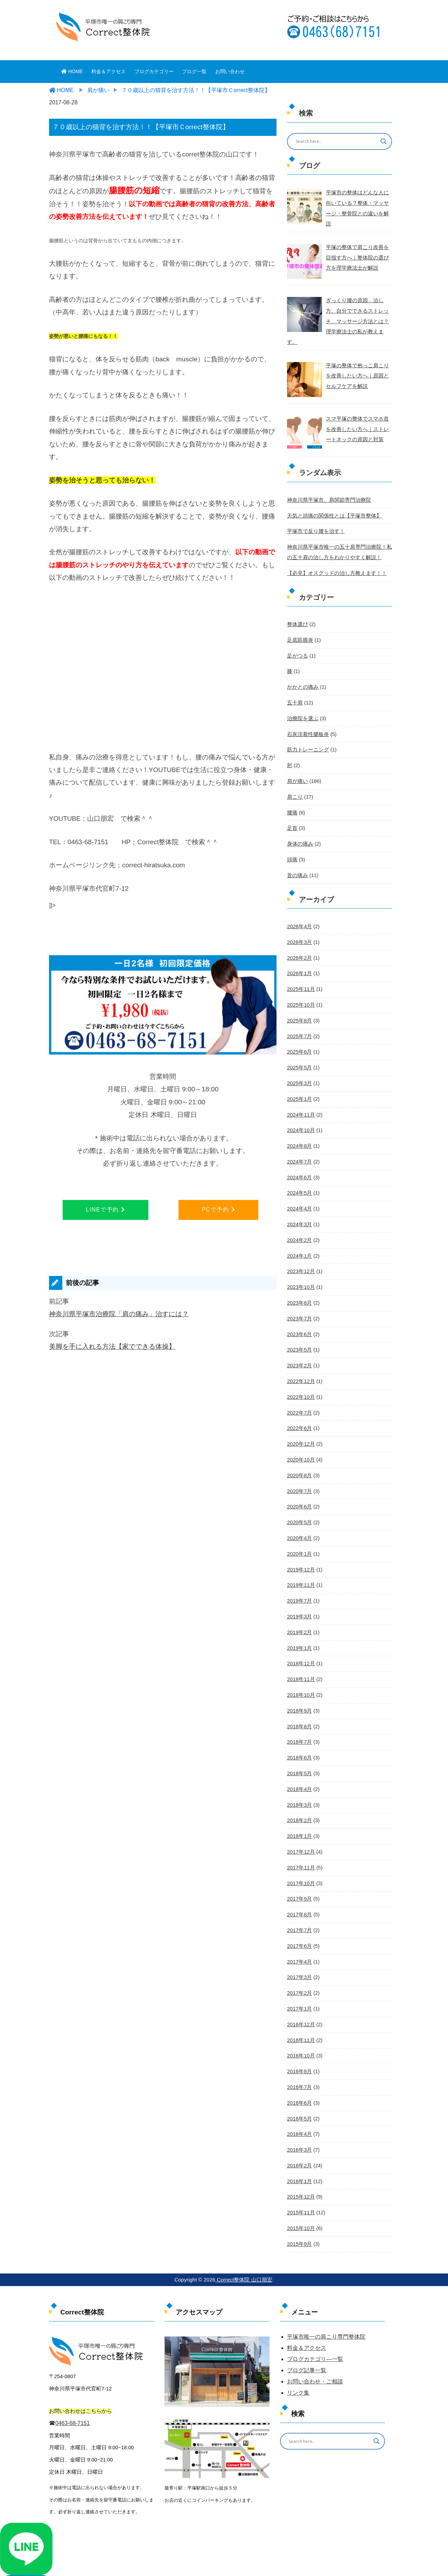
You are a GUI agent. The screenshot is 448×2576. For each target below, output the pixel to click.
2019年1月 (299, 1610)
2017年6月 (299, 1901)
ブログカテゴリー (154, 71)
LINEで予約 (105, 1210)
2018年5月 (299, 1733)
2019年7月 (299, 1564)
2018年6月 (299, 1717)
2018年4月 (299, 1748)
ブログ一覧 (194, 71)
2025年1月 (299, 1073)
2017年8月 (299, 1871)
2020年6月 (299, 1472)
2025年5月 (299, 1043)
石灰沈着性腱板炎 (306, 715)
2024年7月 (299, 1134)
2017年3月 (299, 1932)
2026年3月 (299, 920)
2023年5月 (299, 1318)
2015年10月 (300, 2177)
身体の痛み (299, 823)
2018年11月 (300, 1641)
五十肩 (294, 685)
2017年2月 (299, 1947)
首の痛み (297, 853)
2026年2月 (299, 935)
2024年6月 (299, 1150)
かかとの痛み (301, 670)
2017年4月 (299, 1916)
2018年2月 (299, 1779)
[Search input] (335, 141)
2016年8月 (299, 2024)
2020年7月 (299, 1456)
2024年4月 (299, 1180)
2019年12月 (300, 1533)
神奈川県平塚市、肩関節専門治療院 (326, 486)
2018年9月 (299, 1671)
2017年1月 (299, 1962)
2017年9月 (299, 1855)
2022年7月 (299, 1380)
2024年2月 (299, 1211)
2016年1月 (299, 2131)
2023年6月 (299, 1303)
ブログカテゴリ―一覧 (315, 2307)
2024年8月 (299, 1119)
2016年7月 (299, 2039)
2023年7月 (299, 1288)
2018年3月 (299, 1763)
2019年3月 (299, 1579)
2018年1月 (299, 1794)
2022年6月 (299, 1395)
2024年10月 (300, 1104)
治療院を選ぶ (301, 700)
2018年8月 (299, 1686)
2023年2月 (299, 1334)
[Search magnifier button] (383, 141)
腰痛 (292, 792)
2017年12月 (300, 1809)
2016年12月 (300, 1978)
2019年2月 (299, 1594)
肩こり (294, 777)
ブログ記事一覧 (306, 2318)
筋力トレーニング (306, 731)
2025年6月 (299, 1027)
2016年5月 (299, 2070)
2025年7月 (299, 1012)
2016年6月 (299, 2054)
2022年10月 (300, 1364)
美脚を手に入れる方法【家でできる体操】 (112, 1346)
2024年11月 (300, 1088)
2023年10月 (300, 1257)
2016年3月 (299, 2101)
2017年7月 (299, 1886)
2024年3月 (299, 1196)
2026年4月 (299, 904)
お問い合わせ (230, 71)
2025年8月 (299, 996)
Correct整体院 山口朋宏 (243, 2228)
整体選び (297, 608)
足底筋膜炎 (299, 623)
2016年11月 (300, 1993)
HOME (72, 71)
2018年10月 (300, 1656)
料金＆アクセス (108, 71)
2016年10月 (300, 2009)
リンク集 (298, 2341)
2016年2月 (299, 2116)
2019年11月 (300, 1548)
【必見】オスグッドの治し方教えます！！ (333, 557)
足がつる (297, 639)
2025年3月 (299, 1058)
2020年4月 (299, 1503)
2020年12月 (300, 1411)
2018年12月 (300, 1625)
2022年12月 (300, 1349)
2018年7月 (299, 1702)
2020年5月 (299, 1487)
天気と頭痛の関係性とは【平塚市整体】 (331, 501)
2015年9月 (299, 2192)
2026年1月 (299, 950)
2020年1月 (299, 1518)
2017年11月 (300, 1824)
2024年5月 (299, 1165)
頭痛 (292, 838)
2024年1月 (299, 1226)
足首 (292, 808)
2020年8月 (299, 1441)
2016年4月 (299, 2085)
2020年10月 (300, 1426)
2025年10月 (300, 981)
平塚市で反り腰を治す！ (314, 517)
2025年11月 (300, 966)
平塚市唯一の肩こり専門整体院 (326, 2285)
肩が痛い (297, 762)
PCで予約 (218, 1210)
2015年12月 (300, 2147)
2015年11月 (300, 2162)
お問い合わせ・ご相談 (315, 2330)
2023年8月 (299, 1273)
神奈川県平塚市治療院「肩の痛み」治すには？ (119, 1314)
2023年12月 (300, 1242)
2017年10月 (300, 1840)
